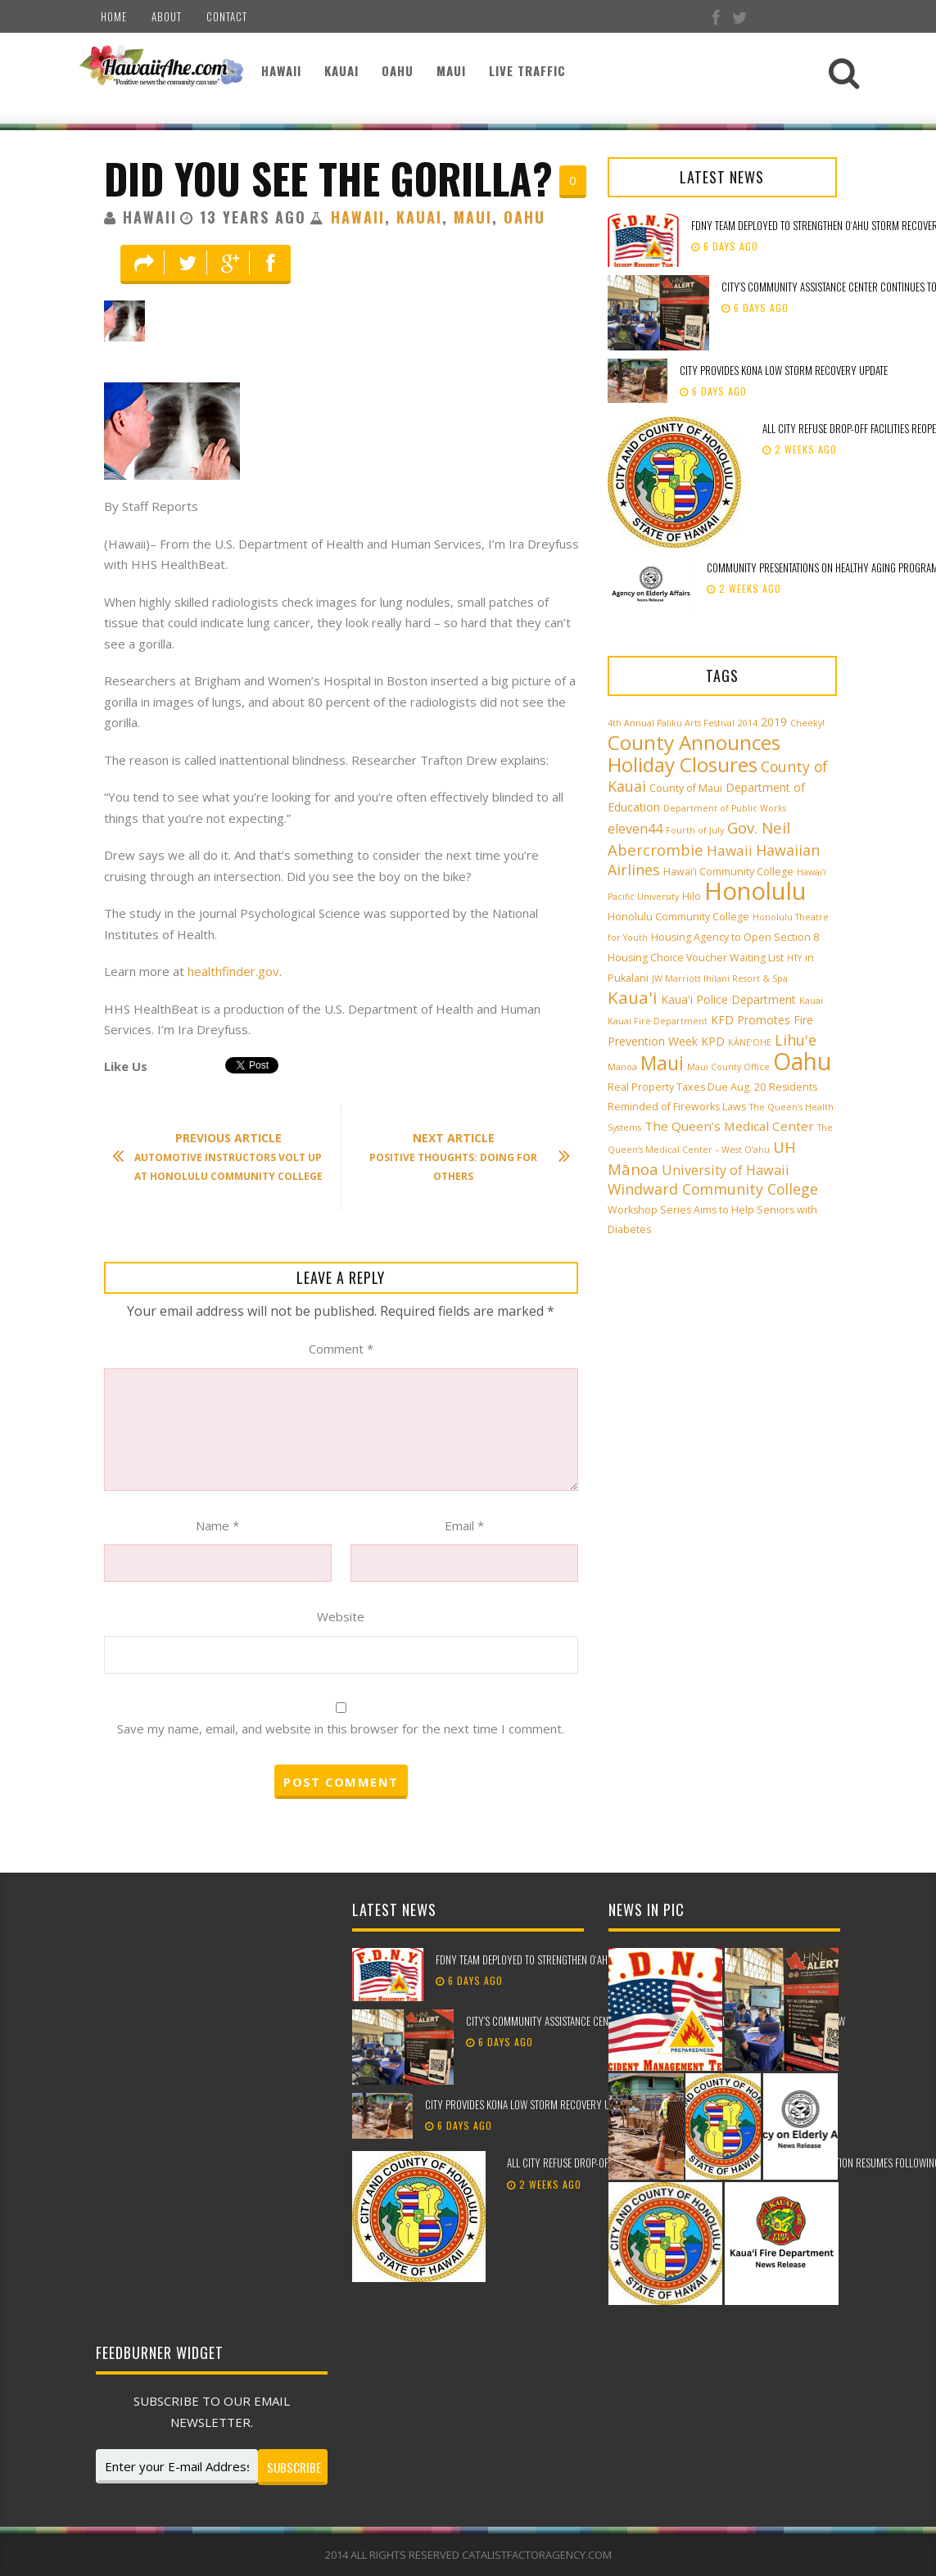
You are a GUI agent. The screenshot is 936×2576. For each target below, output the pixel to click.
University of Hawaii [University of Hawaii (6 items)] (725, 1170)
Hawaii (281, 70)
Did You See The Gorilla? (328, 177)
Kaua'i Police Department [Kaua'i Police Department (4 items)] (728, 999)
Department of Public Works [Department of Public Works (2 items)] (724, 808)
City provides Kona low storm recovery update (785, 370)
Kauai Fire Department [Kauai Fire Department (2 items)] (658, 1021)
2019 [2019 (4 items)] (774, 722)
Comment (341, 1348)
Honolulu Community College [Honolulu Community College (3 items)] (678, 917)
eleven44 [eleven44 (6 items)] (635, 829)
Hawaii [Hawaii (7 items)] (730, 850)
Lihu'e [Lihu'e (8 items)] (795, 1040)
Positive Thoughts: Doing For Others (461, 1156)
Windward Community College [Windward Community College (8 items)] (713, 1189)
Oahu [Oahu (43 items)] (802, 1061)
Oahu (398, 70)
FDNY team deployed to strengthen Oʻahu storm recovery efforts (579, 1959)
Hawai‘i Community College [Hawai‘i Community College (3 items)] (728, 872)
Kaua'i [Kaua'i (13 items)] (633, 997)
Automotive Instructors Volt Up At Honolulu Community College (226, 1156)
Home (114, 16)
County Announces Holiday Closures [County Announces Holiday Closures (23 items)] (694, 753)
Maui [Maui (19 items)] (662, 1063)
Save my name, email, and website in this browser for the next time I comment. (340, 1728)
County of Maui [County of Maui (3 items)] (685, 788)
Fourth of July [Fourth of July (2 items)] (695, 830)
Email (464, 1525)
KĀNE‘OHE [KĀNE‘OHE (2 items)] (749, 1042)
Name (217, 1525)
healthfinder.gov (233, 971)
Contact (226, 16)
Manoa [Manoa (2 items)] (622, 1067)
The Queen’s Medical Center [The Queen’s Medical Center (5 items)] (729, 1126)
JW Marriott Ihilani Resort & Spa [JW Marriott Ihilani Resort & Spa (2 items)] (720, 978)
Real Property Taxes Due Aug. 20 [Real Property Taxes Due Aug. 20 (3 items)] (687, 1087)
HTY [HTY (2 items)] (794, 958)
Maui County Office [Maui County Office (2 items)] (728, 1067)
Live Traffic (527, 70)
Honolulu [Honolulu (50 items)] (755, 890)
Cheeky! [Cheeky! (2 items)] (807, 723)
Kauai (341, 70)
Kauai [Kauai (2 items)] (811, 1000)
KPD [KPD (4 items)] (713, 1041)
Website (340, 1616)
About (166, 16)
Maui (451, 70)
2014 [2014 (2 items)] (747, 723)
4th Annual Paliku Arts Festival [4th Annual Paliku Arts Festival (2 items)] (671, 723)
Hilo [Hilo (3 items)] (691, 896)
